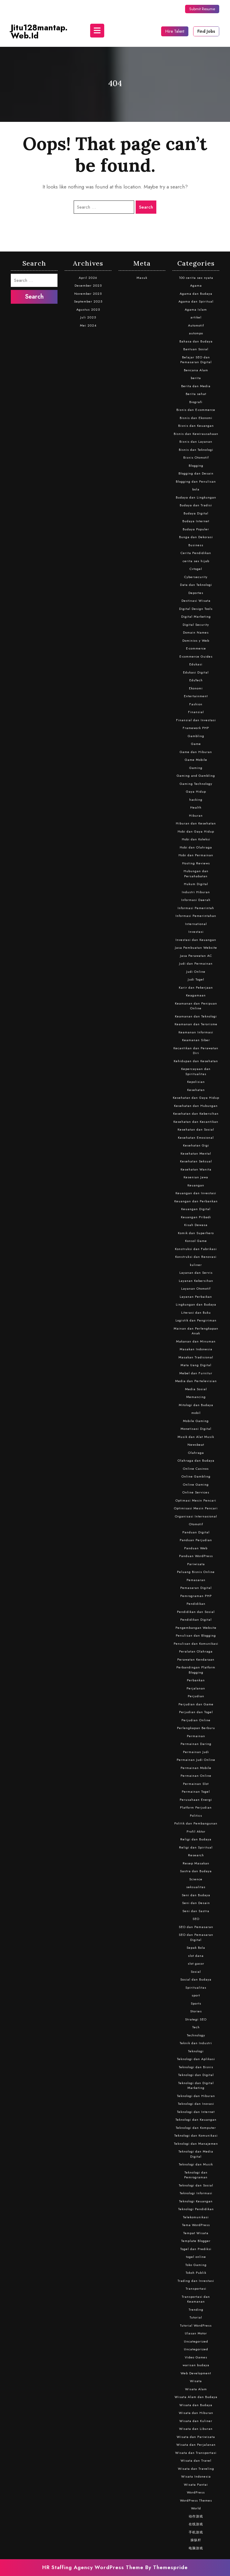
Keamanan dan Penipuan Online (196, 1006)
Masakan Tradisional (195, 1357)
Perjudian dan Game (196, 1704)
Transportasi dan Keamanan (196, 2299)
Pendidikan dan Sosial (196, 1611)
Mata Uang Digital (196, 1365)
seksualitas (195, 1887)
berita (196, 377)
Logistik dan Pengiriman (196, 1320)
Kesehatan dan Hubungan (196, 1105)
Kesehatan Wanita (196, 1169)
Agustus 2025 (88, 309)
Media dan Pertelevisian (196, 1380)
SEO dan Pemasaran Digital (196, 1937)
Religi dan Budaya (195, 1839)
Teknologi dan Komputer (196, 2127)
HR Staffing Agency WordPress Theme (92, 2567)
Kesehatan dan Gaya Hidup (196, 1097)
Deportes (195, 592)
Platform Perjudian (196, 1807)
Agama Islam (196, 309)
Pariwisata (196, 1564)
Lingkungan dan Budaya (196, 1304)
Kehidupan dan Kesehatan (196, 1061)
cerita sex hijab (196, 561)
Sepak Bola (196, 1947)
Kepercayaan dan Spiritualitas (196, 1071)
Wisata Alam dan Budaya (196, 2396)
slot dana (196, 1955)
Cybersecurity (196, 576)
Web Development (196, 2373)
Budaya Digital (196, 513)
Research (196, 1855)
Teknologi (196, 2051)
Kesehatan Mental (196, 1153)
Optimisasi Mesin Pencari (196, 1508)
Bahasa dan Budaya (196, 341)
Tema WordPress (196, 2224)
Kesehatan (196, 1089)
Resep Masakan (196, 1863)
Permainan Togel (196, 1791)
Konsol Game (196, 1240)
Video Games (196, 2357)
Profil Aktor (196, 1831)
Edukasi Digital (196, 672)
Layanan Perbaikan (196, 1296)
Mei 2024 (88, 325)
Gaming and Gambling (196, 775)
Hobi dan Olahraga (196, 847)
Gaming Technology (196, 783)
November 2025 (88, 293)
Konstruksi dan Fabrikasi (196, 1248)
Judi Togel (196, 979)
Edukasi (195, 664)
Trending (196, 2309)
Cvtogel (196, 568)
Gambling (196, 736)
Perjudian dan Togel (196, 1712)
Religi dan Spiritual (196, 1847)
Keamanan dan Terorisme (196, 1024)
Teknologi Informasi (196, 2193)
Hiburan (196, 815)
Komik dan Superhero (196, 1233)
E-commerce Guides (196, 656)
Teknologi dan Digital (196, 2074)
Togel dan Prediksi (195, 2248)
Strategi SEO (196, 2019)
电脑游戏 (196, 2548)
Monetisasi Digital (196, 1428)
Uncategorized (196, 2341)
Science (195, 1879)
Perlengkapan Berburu (196, 1727)
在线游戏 (196, 2524)
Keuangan (195, 1185)
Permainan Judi (196, 1751)
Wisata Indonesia (196, 2476)
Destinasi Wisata (196, 600)
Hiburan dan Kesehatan (196, 823)
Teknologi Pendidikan (196, 2209)
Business (195, 545)
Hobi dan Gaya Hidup (196, 831)
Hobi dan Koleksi (196, 839)
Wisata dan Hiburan (196, 2412)
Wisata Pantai (196, 2484)
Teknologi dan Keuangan (196, 2119)
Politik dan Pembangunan (195, 1823)
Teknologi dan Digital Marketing (196, 2085)
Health (196, 807)
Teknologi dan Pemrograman (196, 2175)
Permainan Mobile (196, 1767)
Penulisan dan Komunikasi (196, 1643)
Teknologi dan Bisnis (196, 2067)
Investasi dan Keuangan (195, 939)
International (196, 923)
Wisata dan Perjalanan (196, 2444)
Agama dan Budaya (196, 293)
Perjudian (196, 1696)
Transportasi (196, 2288)
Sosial (196, 1971)
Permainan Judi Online (196, 1759)
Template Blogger (196, 2240)
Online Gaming (196, 1484)
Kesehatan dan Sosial (196, 1129)
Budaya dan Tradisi (196, 505)
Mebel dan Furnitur (195, 1373)
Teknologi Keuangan (196, 2201)
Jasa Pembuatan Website (196, 947)
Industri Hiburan (196, 892)
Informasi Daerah (196, 899)
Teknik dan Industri (196, 2043)
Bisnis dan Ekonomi (196, 417)
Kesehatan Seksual (196, 1161)
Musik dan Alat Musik (196, 1436)
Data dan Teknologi (196, 584)
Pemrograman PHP (196, 1595)
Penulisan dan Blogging (196, 1635)
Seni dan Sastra (195, 1911)
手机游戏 (196, 2532)
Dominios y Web (195, 640)
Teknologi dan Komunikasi (196, 2135)
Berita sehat (196, 393)
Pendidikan (196, 1603)
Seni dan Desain (196, 1902)
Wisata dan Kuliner (195, 2420)
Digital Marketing (196, 616)
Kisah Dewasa (196, 1224)
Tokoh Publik (196, 2272)
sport (196, 1995)
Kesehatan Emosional (196, 1137)
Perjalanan (196, 1688)
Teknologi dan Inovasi (196, 2103)
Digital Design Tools (196, 608)
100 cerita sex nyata (196, 277)
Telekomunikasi (196, 2217)
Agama (196, 285)
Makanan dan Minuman (196, 1341)
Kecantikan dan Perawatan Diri (195, 1051)
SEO (196, 1918)
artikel (196, 317)
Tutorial (196, 2317)
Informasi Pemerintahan (195, 915)
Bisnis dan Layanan (195, 441)
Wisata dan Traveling (196, 2468)
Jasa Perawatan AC (196, 955)
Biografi (195, 401)
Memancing (196, 1396)
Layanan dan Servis (196, 1272)
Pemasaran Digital (196, 1587)
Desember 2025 (88, 285)
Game (196, 743)
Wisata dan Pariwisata (196, 2436)
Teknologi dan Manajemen (196, 2143)
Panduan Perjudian (196, 1540)
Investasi (196, 931)
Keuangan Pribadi (196, 1217)
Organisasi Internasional (196, 1516)
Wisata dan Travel (196, 2460)
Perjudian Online (196, 1720)
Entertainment (196, 696)
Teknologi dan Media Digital (195, 2154)
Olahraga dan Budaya (196, 1460)
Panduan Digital (196, 1532)
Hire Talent (174, 31)
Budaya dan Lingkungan (196, 497)
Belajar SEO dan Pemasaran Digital (196, 360)
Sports (196, 2003)
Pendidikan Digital (196, 1619)
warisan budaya (196, 2365)
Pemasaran (196, 1579)
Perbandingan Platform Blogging (195, 1670)
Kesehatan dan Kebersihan (196, 1113)
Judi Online (195, 971)
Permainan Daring (196, 1743)
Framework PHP (196, 727)
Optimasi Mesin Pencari (195, 1500)
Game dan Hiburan (196, 751)
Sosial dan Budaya (195, 1979)
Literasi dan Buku (196, 1312)
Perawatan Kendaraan (195, 1659)
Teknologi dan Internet (196, 2111)
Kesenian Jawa (196, 1177)
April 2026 (88, 277)
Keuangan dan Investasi (195, 1193)
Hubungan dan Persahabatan (196, 873)
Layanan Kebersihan (196, 1280)
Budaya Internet (195, 521)
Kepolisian (196, 1081)
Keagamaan (196, 995)
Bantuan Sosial (195, 349)
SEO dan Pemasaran (196, 1926)
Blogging (196, 465)
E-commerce (196, 648)
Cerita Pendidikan (196, 552)
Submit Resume (202, 9)
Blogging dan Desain (196, 473)
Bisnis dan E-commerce (195, 409)
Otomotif (196, 1524)
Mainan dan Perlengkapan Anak (196, 1331)
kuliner (196, 1264)
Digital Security (196, 624)
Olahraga (196, 1452)
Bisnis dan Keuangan (196, 425)
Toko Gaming (196, 2264)
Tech (196, 2027)
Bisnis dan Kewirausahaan (196, 433)
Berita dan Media (196, 386)
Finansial (196, 712)
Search (146, 207)
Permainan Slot (196, 1783)
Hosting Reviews (196, 863)
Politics (196, 1815)
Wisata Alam (196, 2389)
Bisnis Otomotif (196, 457)
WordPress (196, 2492)
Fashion (195, 704)
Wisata (196, 2381)
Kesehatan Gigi (196, 1145)
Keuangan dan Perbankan (196, 1201)
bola (195, 489)
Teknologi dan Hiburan (196, 2095)
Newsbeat (195, 1444)
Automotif (196, 325)
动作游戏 (196, 2516)
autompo (196, 333)
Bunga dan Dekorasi (196, 537)
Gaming (195, 767)
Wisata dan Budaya (195, 2405)
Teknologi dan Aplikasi (196, 2058)
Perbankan (196, 1680)
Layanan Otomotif (196, 1288)
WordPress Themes (196, 2500)
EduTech (196, 680)
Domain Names (196, 632)
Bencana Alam (196, 370)
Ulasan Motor (196, 2333)
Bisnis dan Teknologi (196, 449)
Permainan (196, 1736)
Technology (196, 2035)
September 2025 (88, 301)
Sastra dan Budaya (196, 1871)
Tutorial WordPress (196, 2325)
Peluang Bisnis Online (196, 1571)
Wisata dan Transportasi (196, 2452)
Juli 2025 (88, 317)
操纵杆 (195, 2540)
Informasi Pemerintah (196, 907)
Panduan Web (196, 1548)
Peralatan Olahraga (196, 1651)
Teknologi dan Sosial (196, 2185)
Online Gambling (196, 1476)
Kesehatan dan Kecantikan (195, 1121)
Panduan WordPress (196, 1555)
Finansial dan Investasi (196, 720)
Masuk (142, 277)
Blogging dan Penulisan (196, 481)
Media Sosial (196, 1389)
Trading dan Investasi (196, 2280)
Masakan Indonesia (196, 1349)
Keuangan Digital (196, 1209)
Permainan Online (196, 1775)
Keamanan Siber (196, 1040)
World (196, 2508)
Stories (196, 2011)
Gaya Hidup (196, 791)
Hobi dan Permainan (195, 855)
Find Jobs (206, 31)
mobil (196, 1412)
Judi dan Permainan (196, 963)
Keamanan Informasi (195, 1032)
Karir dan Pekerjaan (196, 987)
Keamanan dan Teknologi (196, 1016)
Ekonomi (196, 688)
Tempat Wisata (195, 2233)
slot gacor (196, 1963)
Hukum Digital (196, 883)
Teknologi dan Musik (196, 2164)
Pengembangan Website (196, 1627)
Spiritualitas (195, 1987)
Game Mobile (196, 759)
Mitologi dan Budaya (196, 1404)
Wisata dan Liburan (196, 2428)
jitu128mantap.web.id (39, 31)
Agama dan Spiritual (196, 301)
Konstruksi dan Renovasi (196, 1256)
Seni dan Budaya (196, 1895)
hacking (195, 799)
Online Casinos (196, 1468)
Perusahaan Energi (196, 1799)
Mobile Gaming (196, 1420)
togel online (196, 2256)
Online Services (195, 1492)
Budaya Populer (196, 529)
